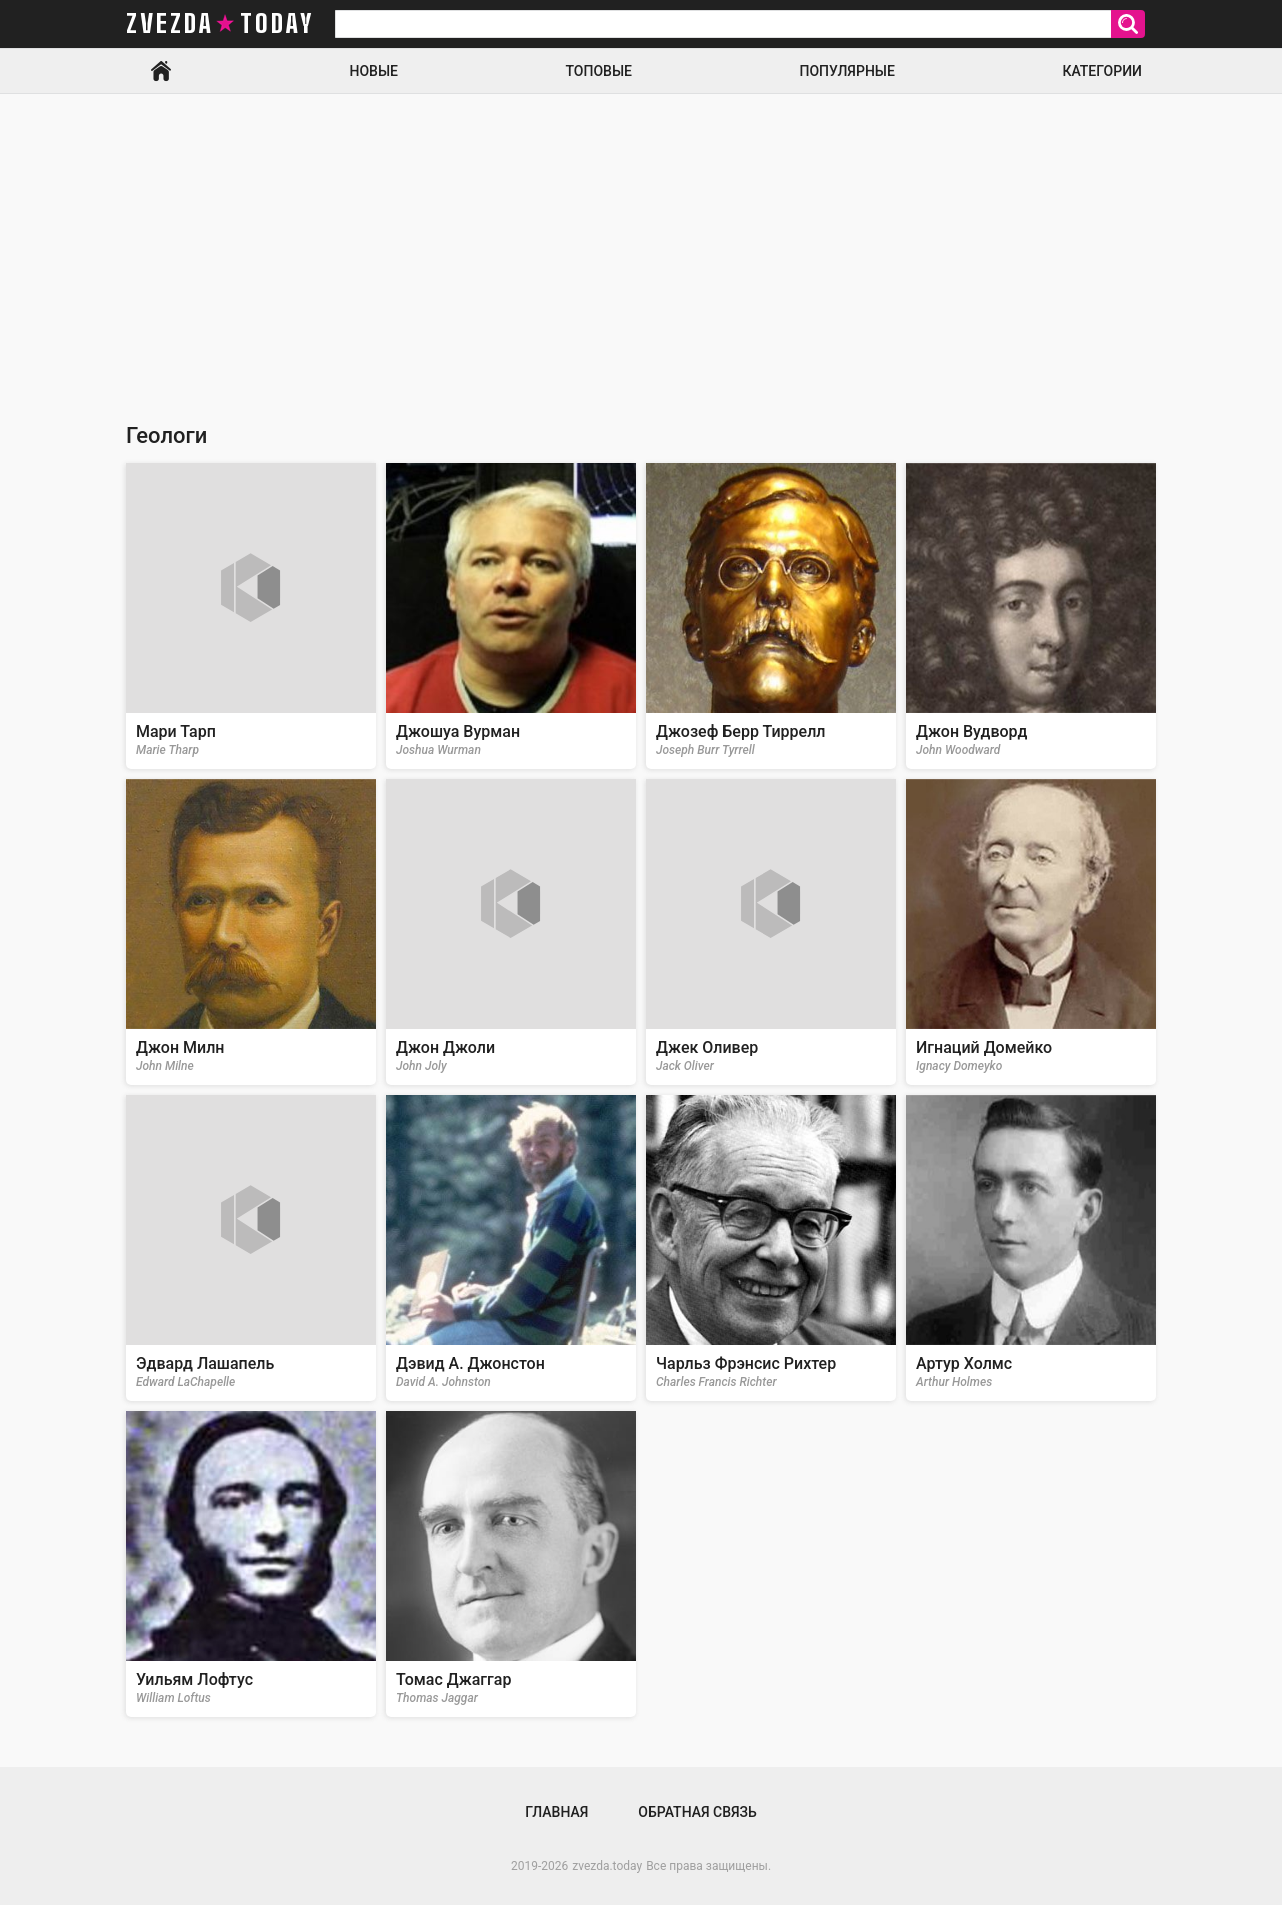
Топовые (599, 71)
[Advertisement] (641, 244)
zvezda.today (607, 1866)
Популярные (846, 71)
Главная (161, 71)
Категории (1102, 71)
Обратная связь (697, 1812)
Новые (374, 71)
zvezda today (220, 24)
